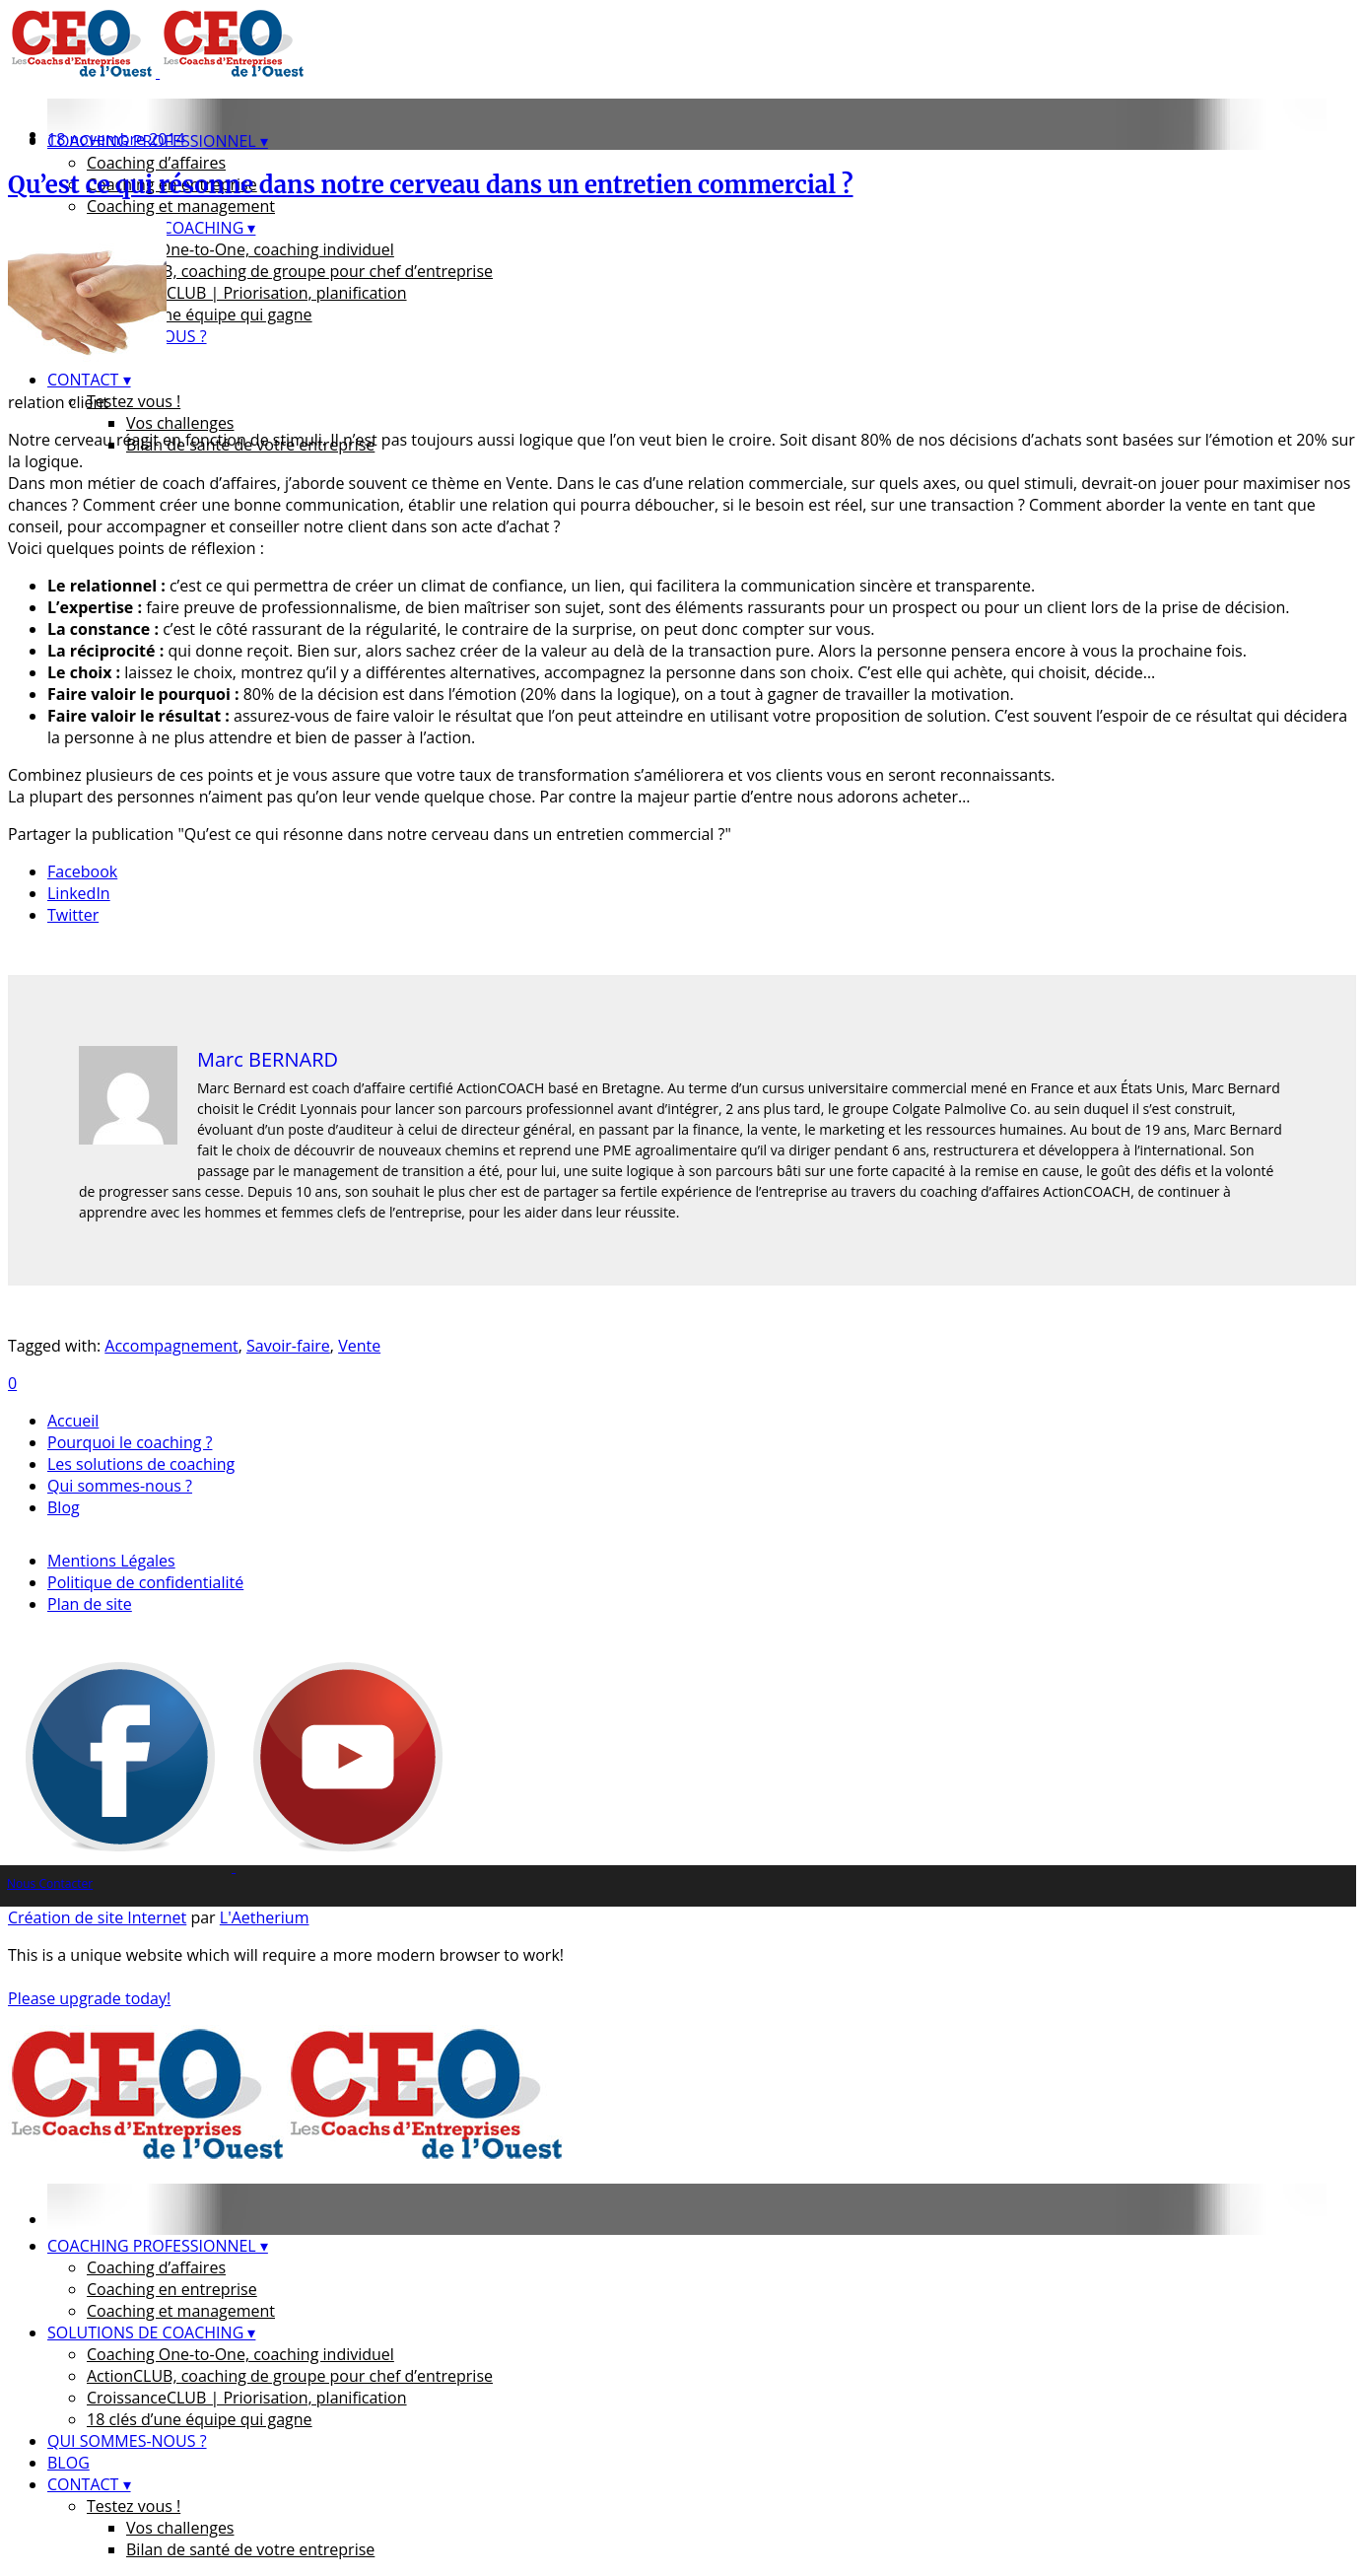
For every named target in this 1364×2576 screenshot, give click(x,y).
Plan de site (89, 1604)
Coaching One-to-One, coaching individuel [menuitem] (240, 2354)
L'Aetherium (264, 1917)
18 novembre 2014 (116, 139)
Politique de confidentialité (145, 1582)
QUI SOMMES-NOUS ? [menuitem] (127, 2441)
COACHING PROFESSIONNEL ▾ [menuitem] (157, 2246)
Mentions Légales (111, 1560)
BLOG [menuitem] (68, 2462)
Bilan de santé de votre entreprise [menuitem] (250, 2549)
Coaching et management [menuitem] (181, 2311)
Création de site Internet (97, 1917)
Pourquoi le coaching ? (129, 1442)
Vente (359, 1346)
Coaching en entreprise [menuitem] (172, 2289)
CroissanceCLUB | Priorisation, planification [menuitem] (247, 2397)
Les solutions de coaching (141, 1464)
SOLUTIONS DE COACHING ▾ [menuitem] (151, 2332)
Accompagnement (171, 1346)
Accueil (73, 1420)
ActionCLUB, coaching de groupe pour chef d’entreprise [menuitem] (290, 2376)
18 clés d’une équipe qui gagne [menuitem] (199, 2419)
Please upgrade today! (89, 1998)
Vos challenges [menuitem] (180, 2528)
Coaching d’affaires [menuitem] (156, 2267)
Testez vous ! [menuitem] (133, 2506)
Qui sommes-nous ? (119, 1486)
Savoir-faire (288, 1346)
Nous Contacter (50, 1883)
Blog (63, 1507)
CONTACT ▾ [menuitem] (89, 2484)
